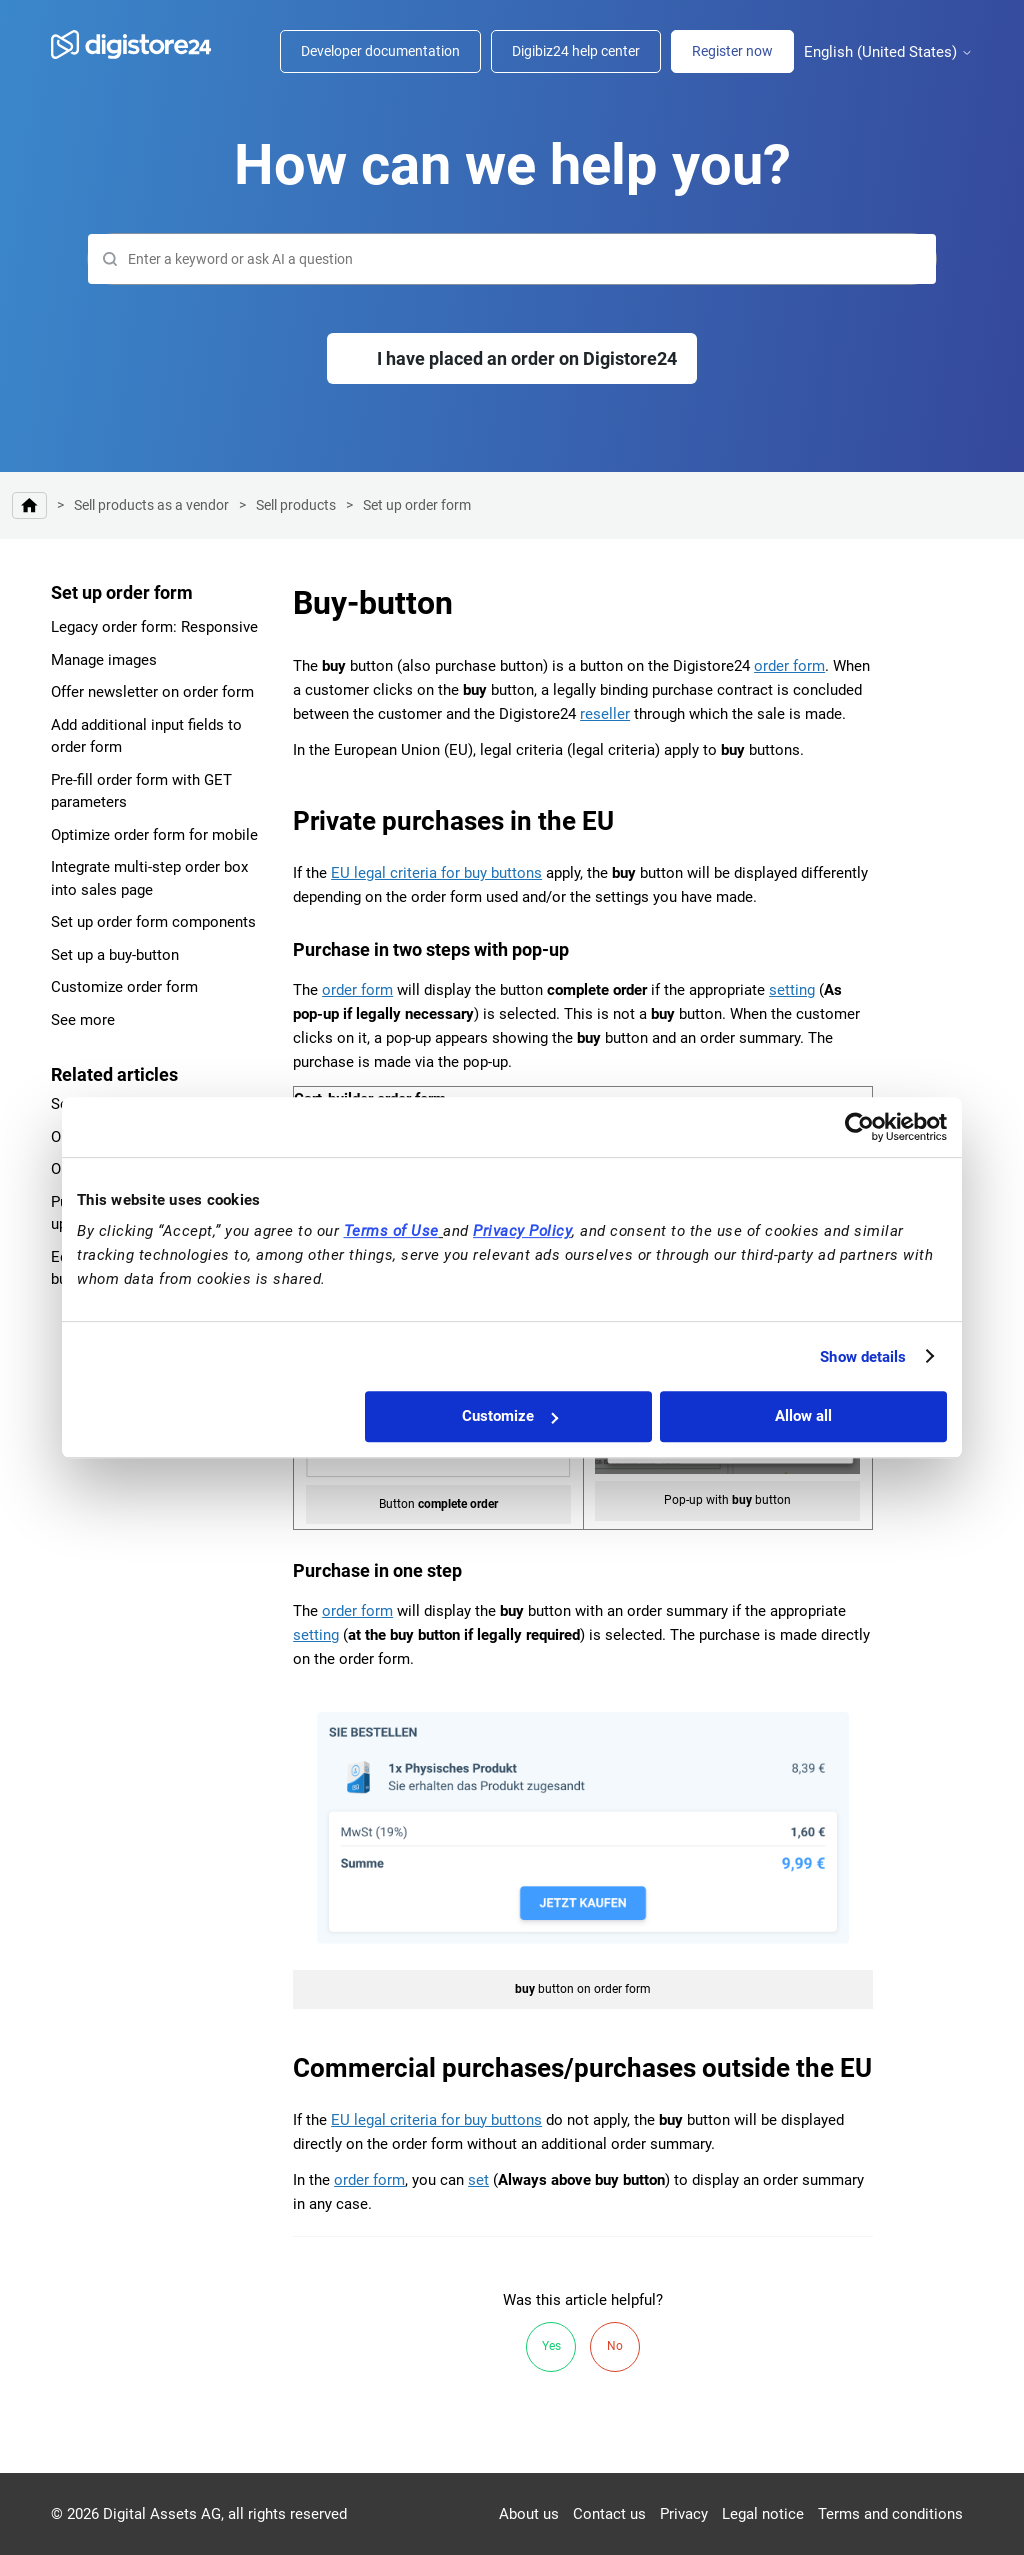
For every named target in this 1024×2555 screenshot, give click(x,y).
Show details (863, 1357)
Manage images (104, 660)
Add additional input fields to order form (146, 736)
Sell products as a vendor (151, 505)
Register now (732, 51)
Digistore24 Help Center (29, 505)
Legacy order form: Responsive (154, 627)
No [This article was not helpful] (615, 2346)
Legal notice (763, 2514)
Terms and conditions (890, 2514)
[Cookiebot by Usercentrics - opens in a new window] (859, 1127)
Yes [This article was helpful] (551, 2346)
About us (529, 2514)
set (478, 2180)
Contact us (609, 2514)
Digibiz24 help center (576, 51)
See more (83, 1020)
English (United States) (888, 52)
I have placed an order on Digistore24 (527, 358)
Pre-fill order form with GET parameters (141, 791)
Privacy (684, 2514)
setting (792, 990)
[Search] (512, 259)
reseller (605, 714)
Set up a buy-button (115, 955)
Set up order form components (153, 922)
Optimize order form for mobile (154, 835)
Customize (510, 1416)
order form (789, 666)
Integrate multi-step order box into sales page (149, 878)
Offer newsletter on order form (152, 692)
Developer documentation (380, 51)
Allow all (803, 1416)
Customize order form (124, 987)
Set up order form (417, 505)
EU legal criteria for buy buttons (436, 873)
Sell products (296, 505)
